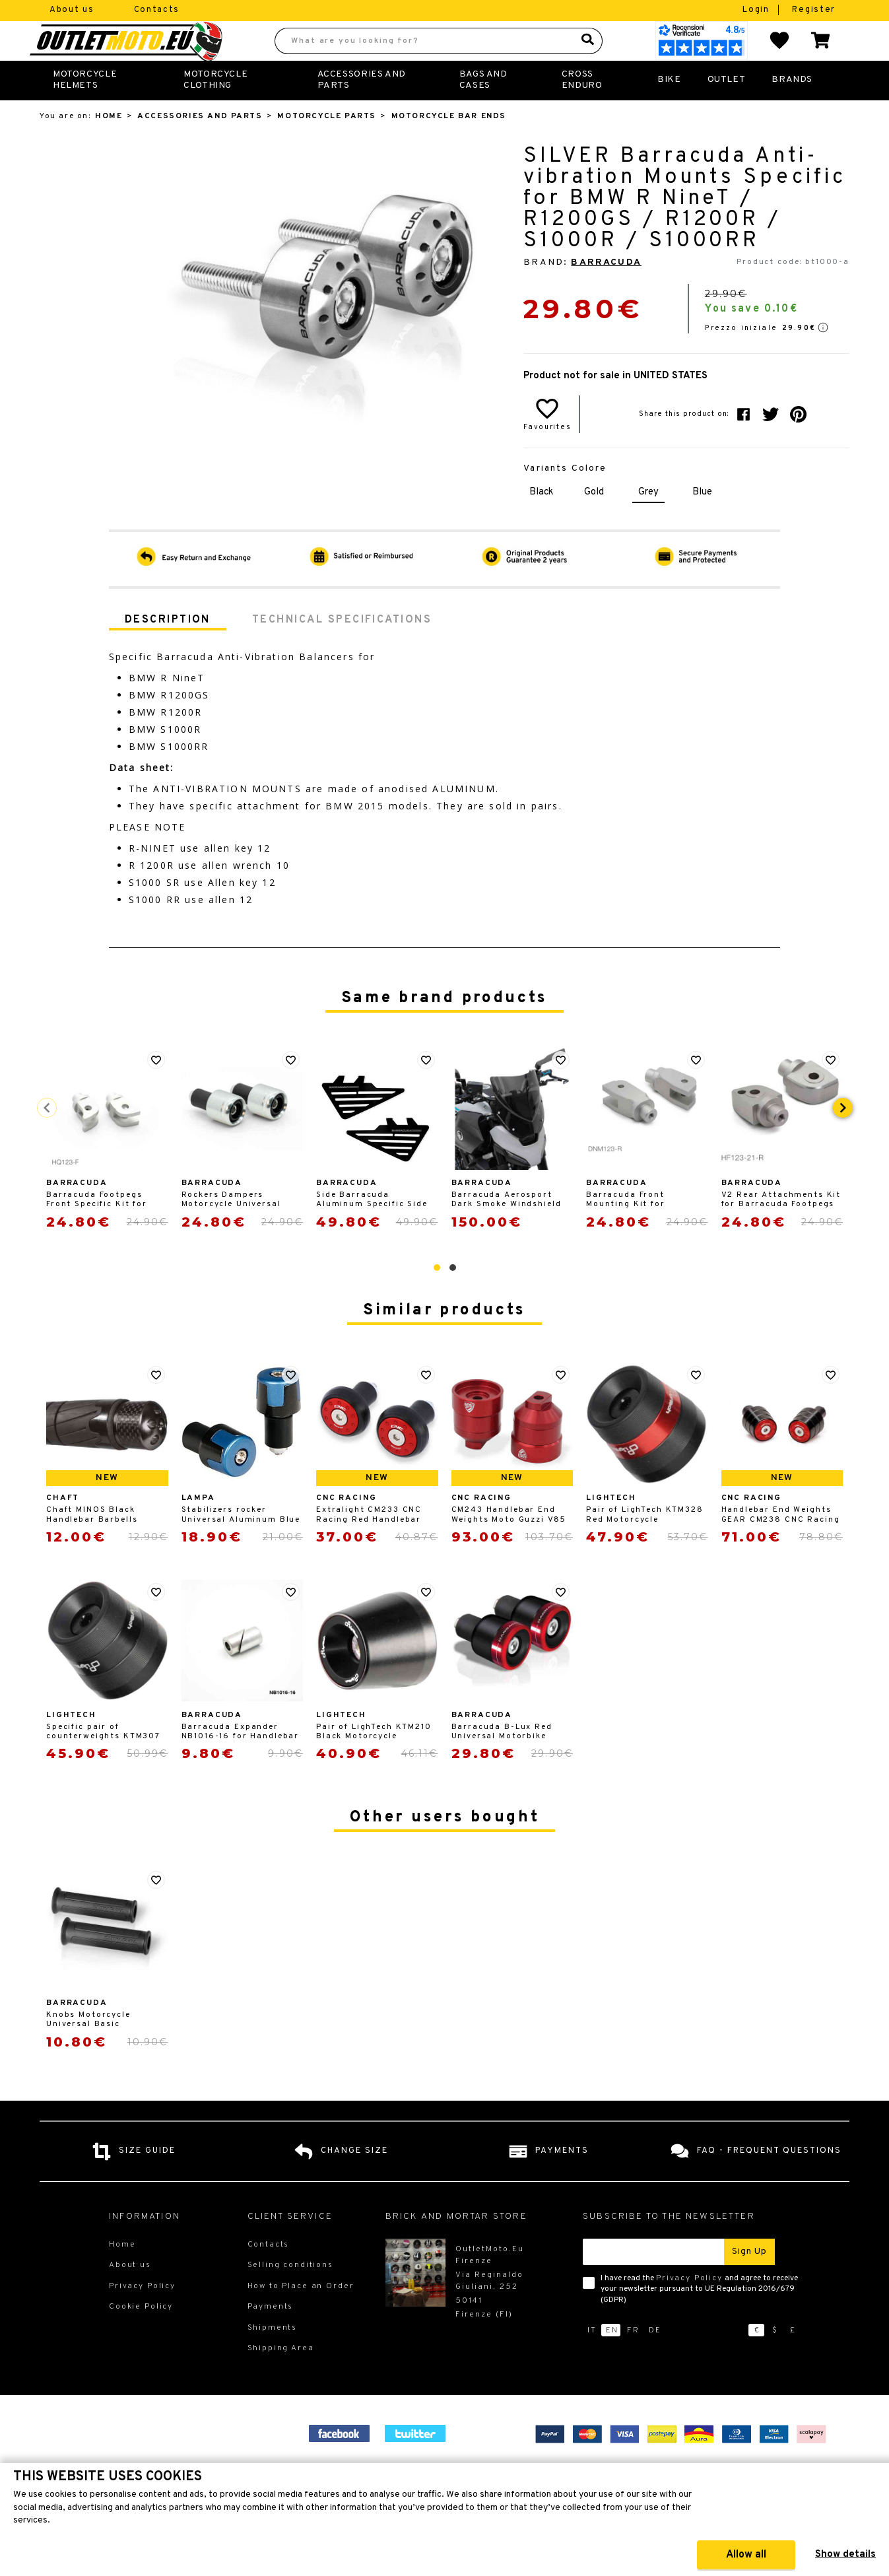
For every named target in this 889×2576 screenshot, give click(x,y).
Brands (792, 108)
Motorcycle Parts (326, 145)
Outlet (727, 108)
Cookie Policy (141, 2335)
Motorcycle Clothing (215, 108)
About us (71, 10)
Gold (594, 521)
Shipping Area (280, 2377)
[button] (437, 1296)
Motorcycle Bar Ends (448, 145)
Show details (845, 2554)
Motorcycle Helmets (85, 108)
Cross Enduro (582, 108)
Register (814, 10)
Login (757, 10)
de (655, 2359)
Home (108, 145)
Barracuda (606, 291)
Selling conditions (290, 2294)
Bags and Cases (483, 108)
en (612, 2359)
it (592, 2359)
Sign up (749, 2280)
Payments (270, 2335)
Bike (668, 108)
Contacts (157, 10)
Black (541, 521)
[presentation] (843, 1137)
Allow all (746, 2554)
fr (633, 2359)
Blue (702, 521)
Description (168, 649)
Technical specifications (342, 649)
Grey (648, 521)
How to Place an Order (300, 2315)
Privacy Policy (689, 2307)
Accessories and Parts (361, 108)
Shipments (272, 2357)
